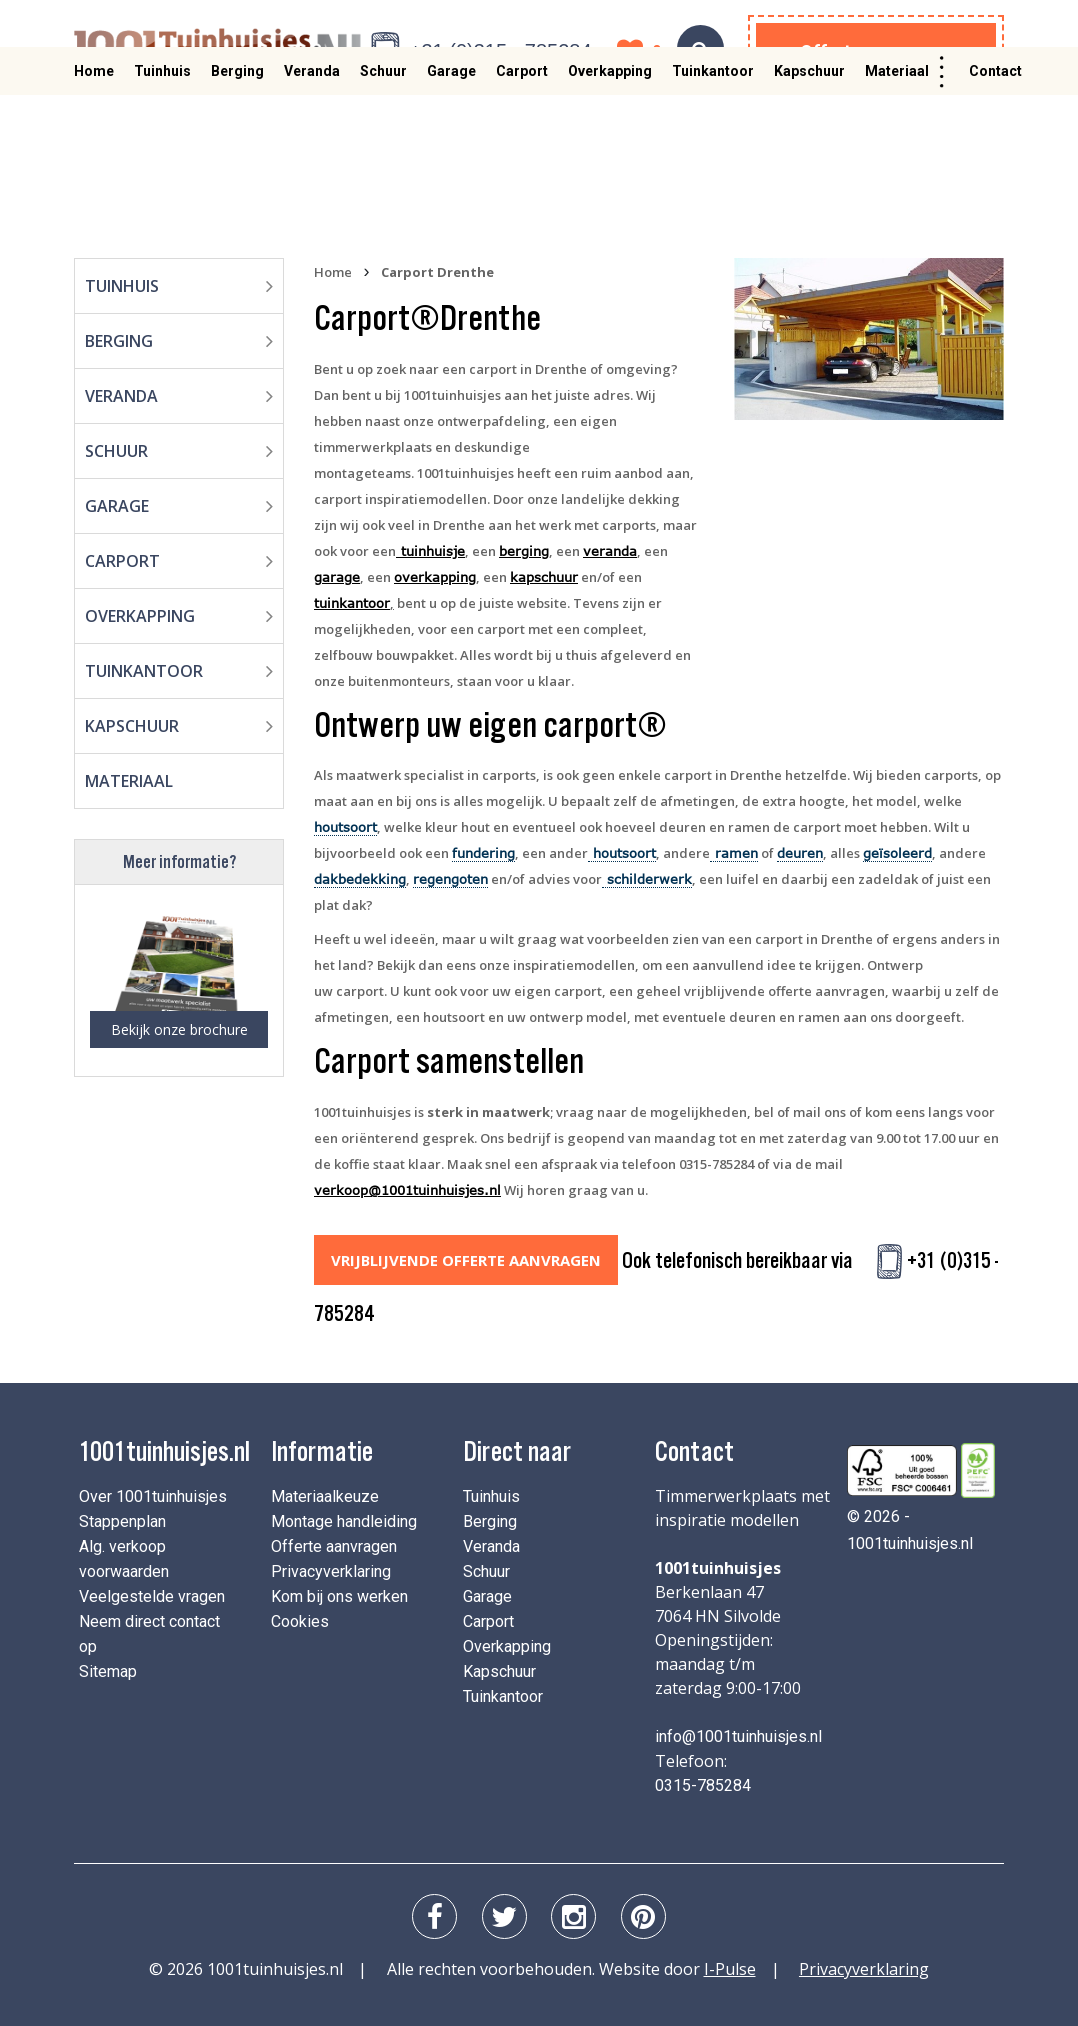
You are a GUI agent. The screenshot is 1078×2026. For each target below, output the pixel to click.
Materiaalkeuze (325, 1488)
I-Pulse (730, 1961)
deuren (800, 853)
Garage (451, 127)
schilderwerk (647, 879)
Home (94, 127)
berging (524, 551)
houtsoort (345, 827)
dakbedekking (360, 879)
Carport (522, 127)
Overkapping (610, 127)
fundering (483, 853)
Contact (995, 127)
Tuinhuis (162, 127)
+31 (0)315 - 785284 (501, 51)
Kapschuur (809, 127)
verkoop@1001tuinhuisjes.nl (407, 1190)
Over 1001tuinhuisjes (153, 1488)
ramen (734, 853)
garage (337, 577)
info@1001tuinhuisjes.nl (738, 1728)
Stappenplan (122, 1513)
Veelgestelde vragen (152, 1588)
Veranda (312, 127)
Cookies (300, 1613)
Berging (237, 127)
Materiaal (897, 127)
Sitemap (108, 1663)
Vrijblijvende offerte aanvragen (458, 1259)
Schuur (383, 127)
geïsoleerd (897, 853)
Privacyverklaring (331, 1563)
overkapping (435, 577)
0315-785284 (703, 1777)
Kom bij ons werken (339, 1588)
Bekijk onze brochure (179, 1029)
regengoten (450, 879)
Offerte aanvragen (876, 51)
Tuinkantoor (713, 127)
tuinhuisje (430, 551)
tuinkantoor (352, 603)
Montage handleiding (344, 1513)
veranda (610, 551)
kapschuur (544, 577)
